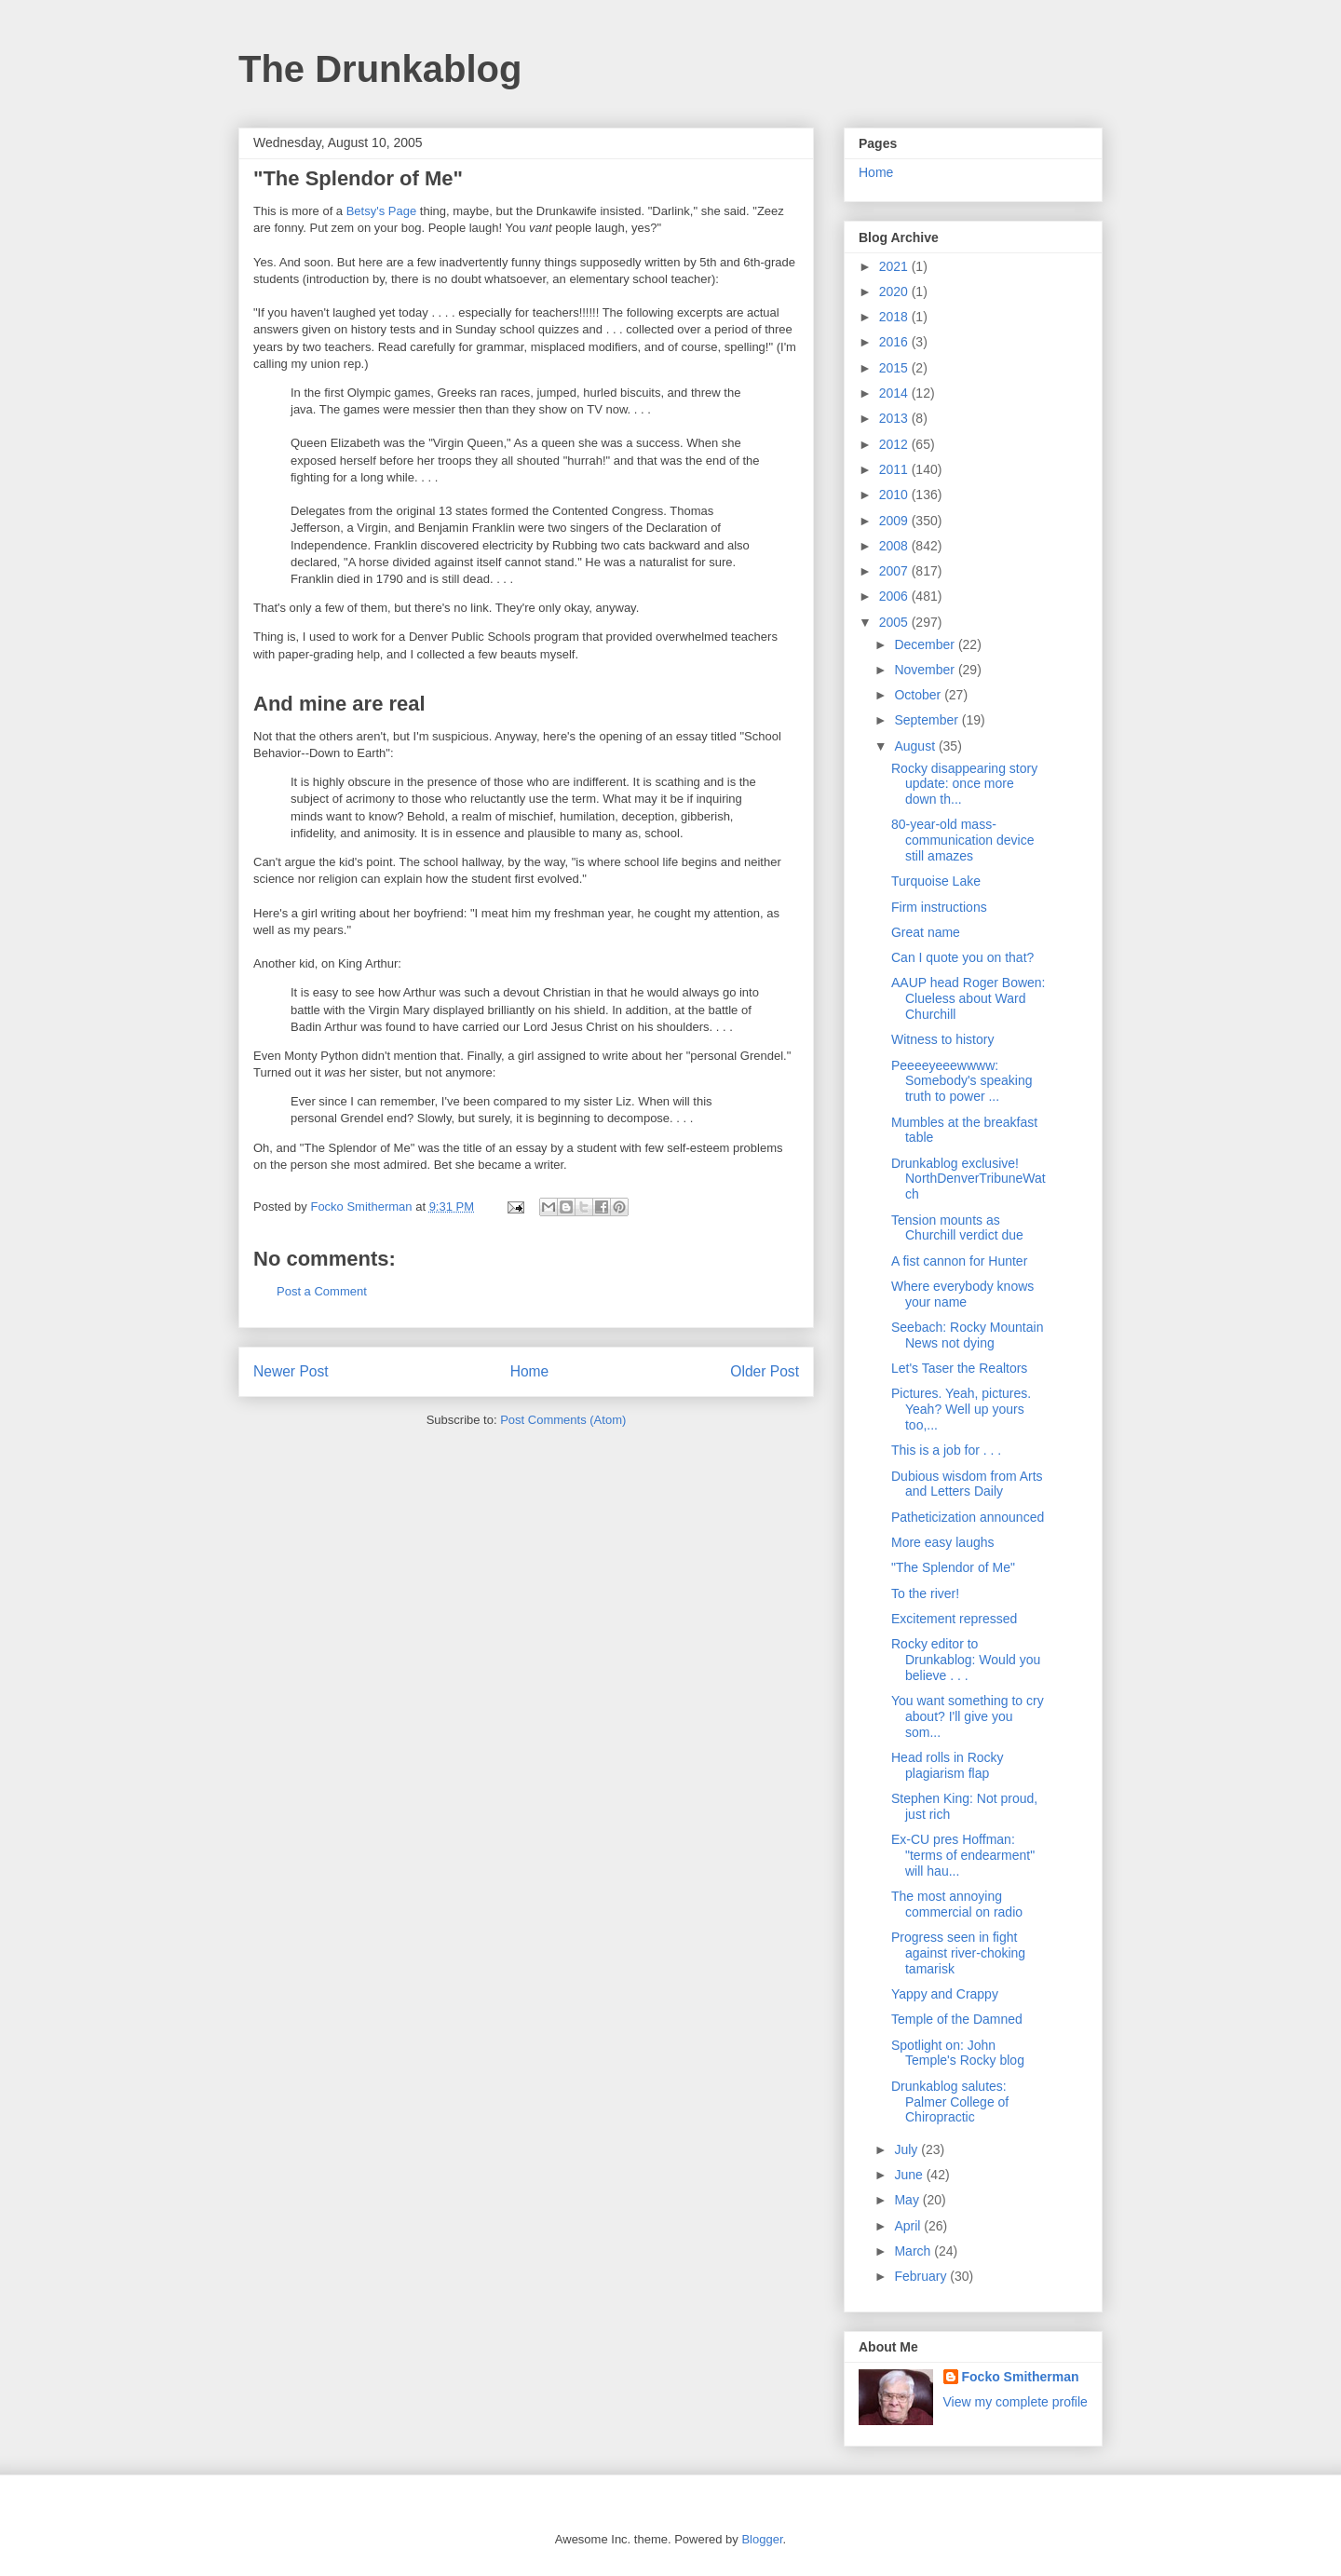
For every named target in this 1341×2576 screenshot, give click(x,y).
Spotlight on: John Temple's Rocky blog (957, 2053)
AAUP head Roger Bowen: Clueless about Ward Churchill (968, 998)
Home (529, 1371)
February (922, 2276)
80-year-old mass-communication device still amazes (963, 840)
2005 (895, 622)
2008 (895, 545)
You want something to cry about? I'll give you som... (967, 1716)
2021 (895, 266)
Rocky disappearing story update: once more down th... (964, 784)
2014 (895, 393)
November (925, 669)
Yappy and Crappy (944, 1993)
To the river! (925, 1593)
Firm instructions (939, 907)
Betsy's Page (381, 211)
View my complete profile (1015, 2401)
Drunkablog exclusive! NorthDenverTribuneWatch (968, 1179)
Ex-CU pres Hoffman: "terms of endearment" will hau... (963, 1855)
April (909, 2225)
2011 (895, 469)
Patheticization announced (967, 1517)
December (925, 644)
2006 (895, 596)
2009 (895, 520)
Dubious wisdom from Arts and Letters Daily (967, 1484)
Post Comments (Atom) (563, 1420)
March (914, 2251)
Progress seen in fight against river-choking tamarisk (958, 1953)
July (907, 2149)
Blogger (761, 2539)
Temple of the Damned (957, 2019)
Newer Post (291, 1371)
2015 (895, 367)
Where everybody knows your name (962, 1294)
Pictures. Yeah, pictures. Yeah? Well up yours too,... (961, 1409)
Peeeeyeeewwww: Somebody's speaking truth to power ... (962, 1081)
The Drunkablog (380, 68)
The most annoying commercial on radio (957, 1904)
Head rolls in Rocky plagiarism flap (947, 1765)
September (927, 719)
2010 (895, 494)
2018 (895, 316)
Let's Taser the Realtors (959, 1368)
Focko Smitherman (1020, 2376)
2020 (895, 291)
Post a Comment (322, 1291)
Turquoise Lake (936, 881)
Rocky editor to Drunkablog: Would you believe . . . (965, 1659)
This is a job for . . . (946, 1450)
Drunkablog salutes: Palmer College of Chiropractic (950, 2102)
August (916, 746)
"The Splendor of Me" (953, 1567)
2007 (895, 570)
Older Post (764, 1371)
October (919, 694)
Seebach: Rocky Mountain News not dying (967, 1335)
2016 (895, 341)
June (910, 2174)
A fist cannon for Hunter (959, 1261)
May (908, 2199)
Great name (925, 932)
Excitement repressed (954, 1618)
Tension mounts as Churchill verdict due (957, 1228)
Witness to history (942, 1039)
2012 (895, 444)
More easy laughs (943, 1542)
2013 (895, 418)
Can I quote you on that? (962, 957)
